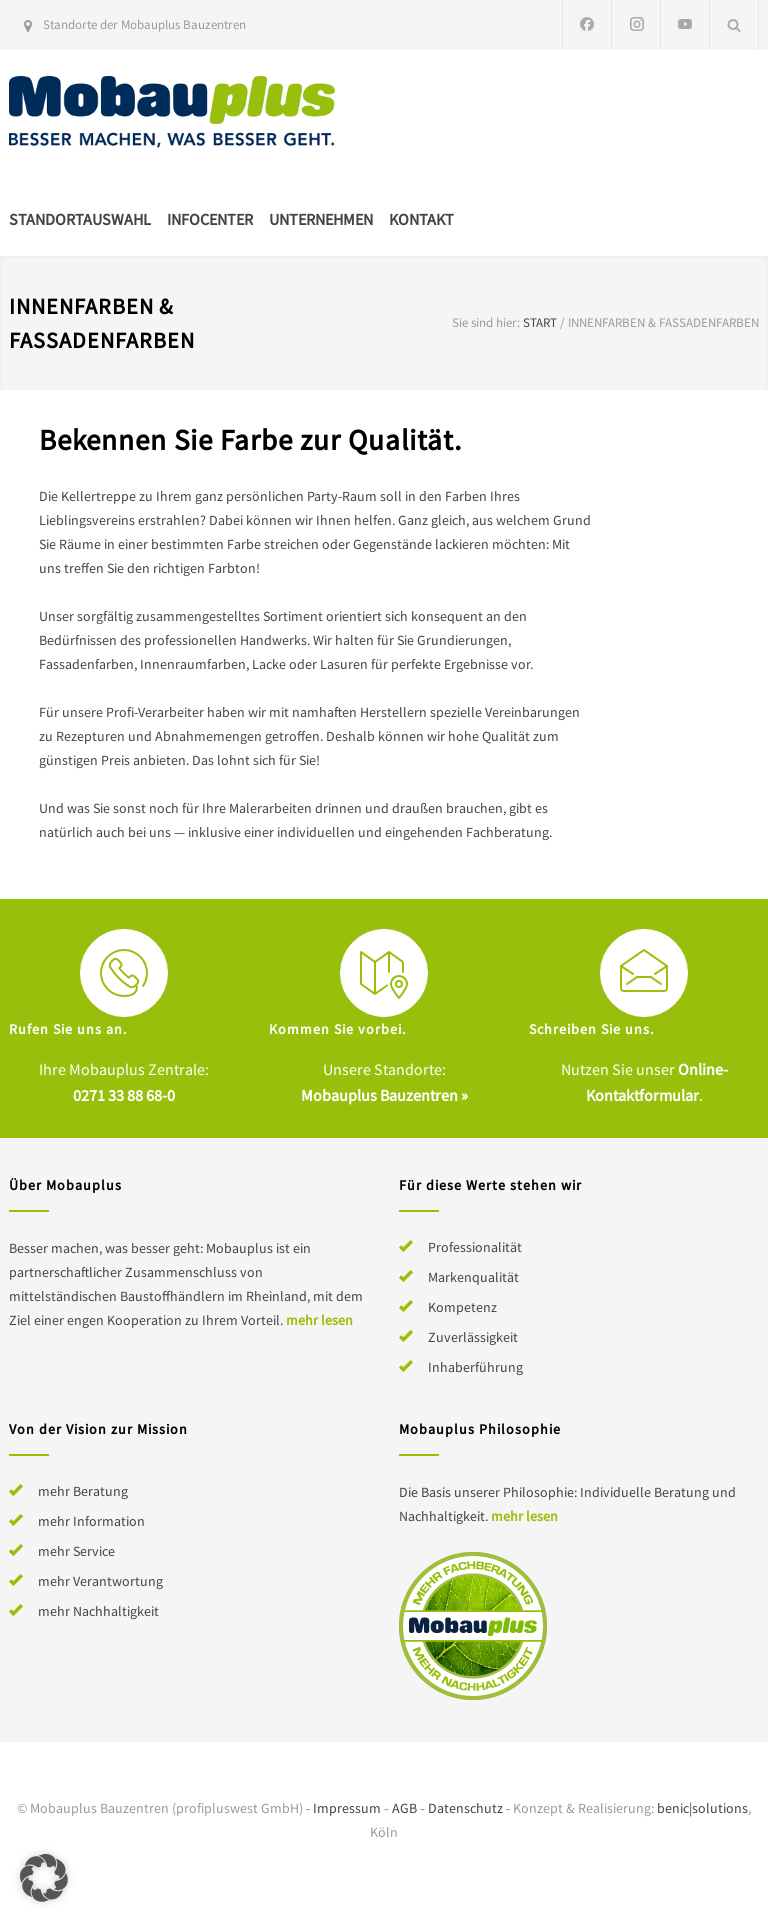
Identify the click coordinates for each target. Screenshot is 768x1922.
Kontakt (421, 219)
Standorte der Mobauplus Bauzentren (144, 24)
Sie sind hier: (486, 322)
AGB (404, 1808)
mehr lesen (319, 1320)
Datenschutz (465, 1808)
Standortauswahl (80, 219)
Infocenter (210, 219)
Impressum (347, 1808)
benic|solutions (702, 1808)
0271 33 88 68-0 (124, 1095)
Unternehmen (321, 219)
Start (540, 322)
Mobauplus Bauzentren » (384, 1095)
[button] (44, 1878)
